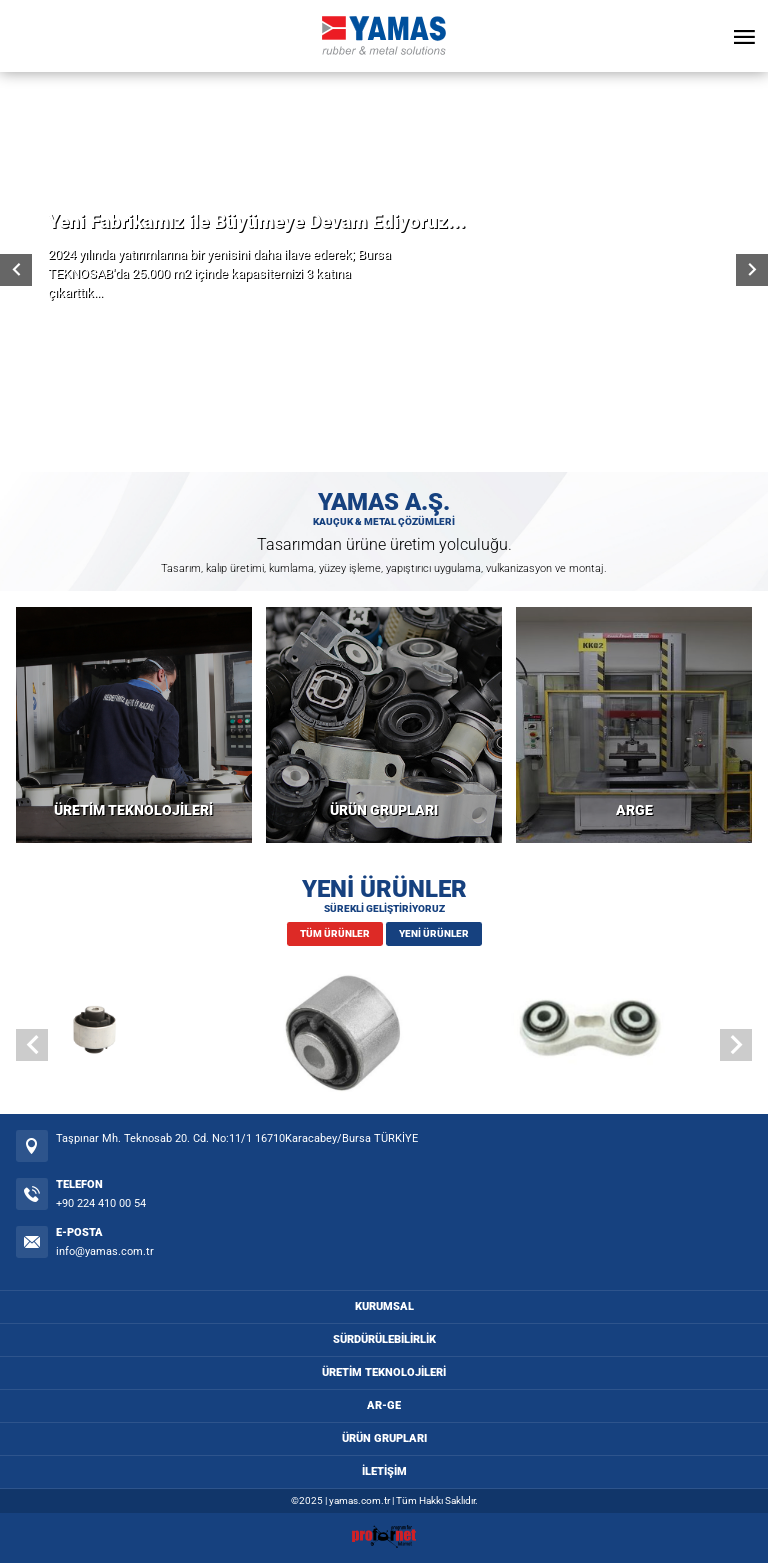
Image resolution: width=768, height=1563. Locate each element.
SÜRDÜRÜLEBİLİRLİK (384, 1339)
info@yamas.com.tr (105, 1251)
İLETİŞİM (384, 1471)
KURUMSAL (384, 1306)
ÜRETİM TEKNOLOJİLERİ (133, 810)
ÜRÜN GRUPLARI (384, 810)
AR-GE (384, 1405)
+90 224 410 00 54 (101, 1203)
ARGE (634, 810)
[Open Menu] (744, 36)
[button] (736, 1045)
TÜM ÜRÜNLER (335, 933)
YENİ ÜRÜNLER (434, 933)
